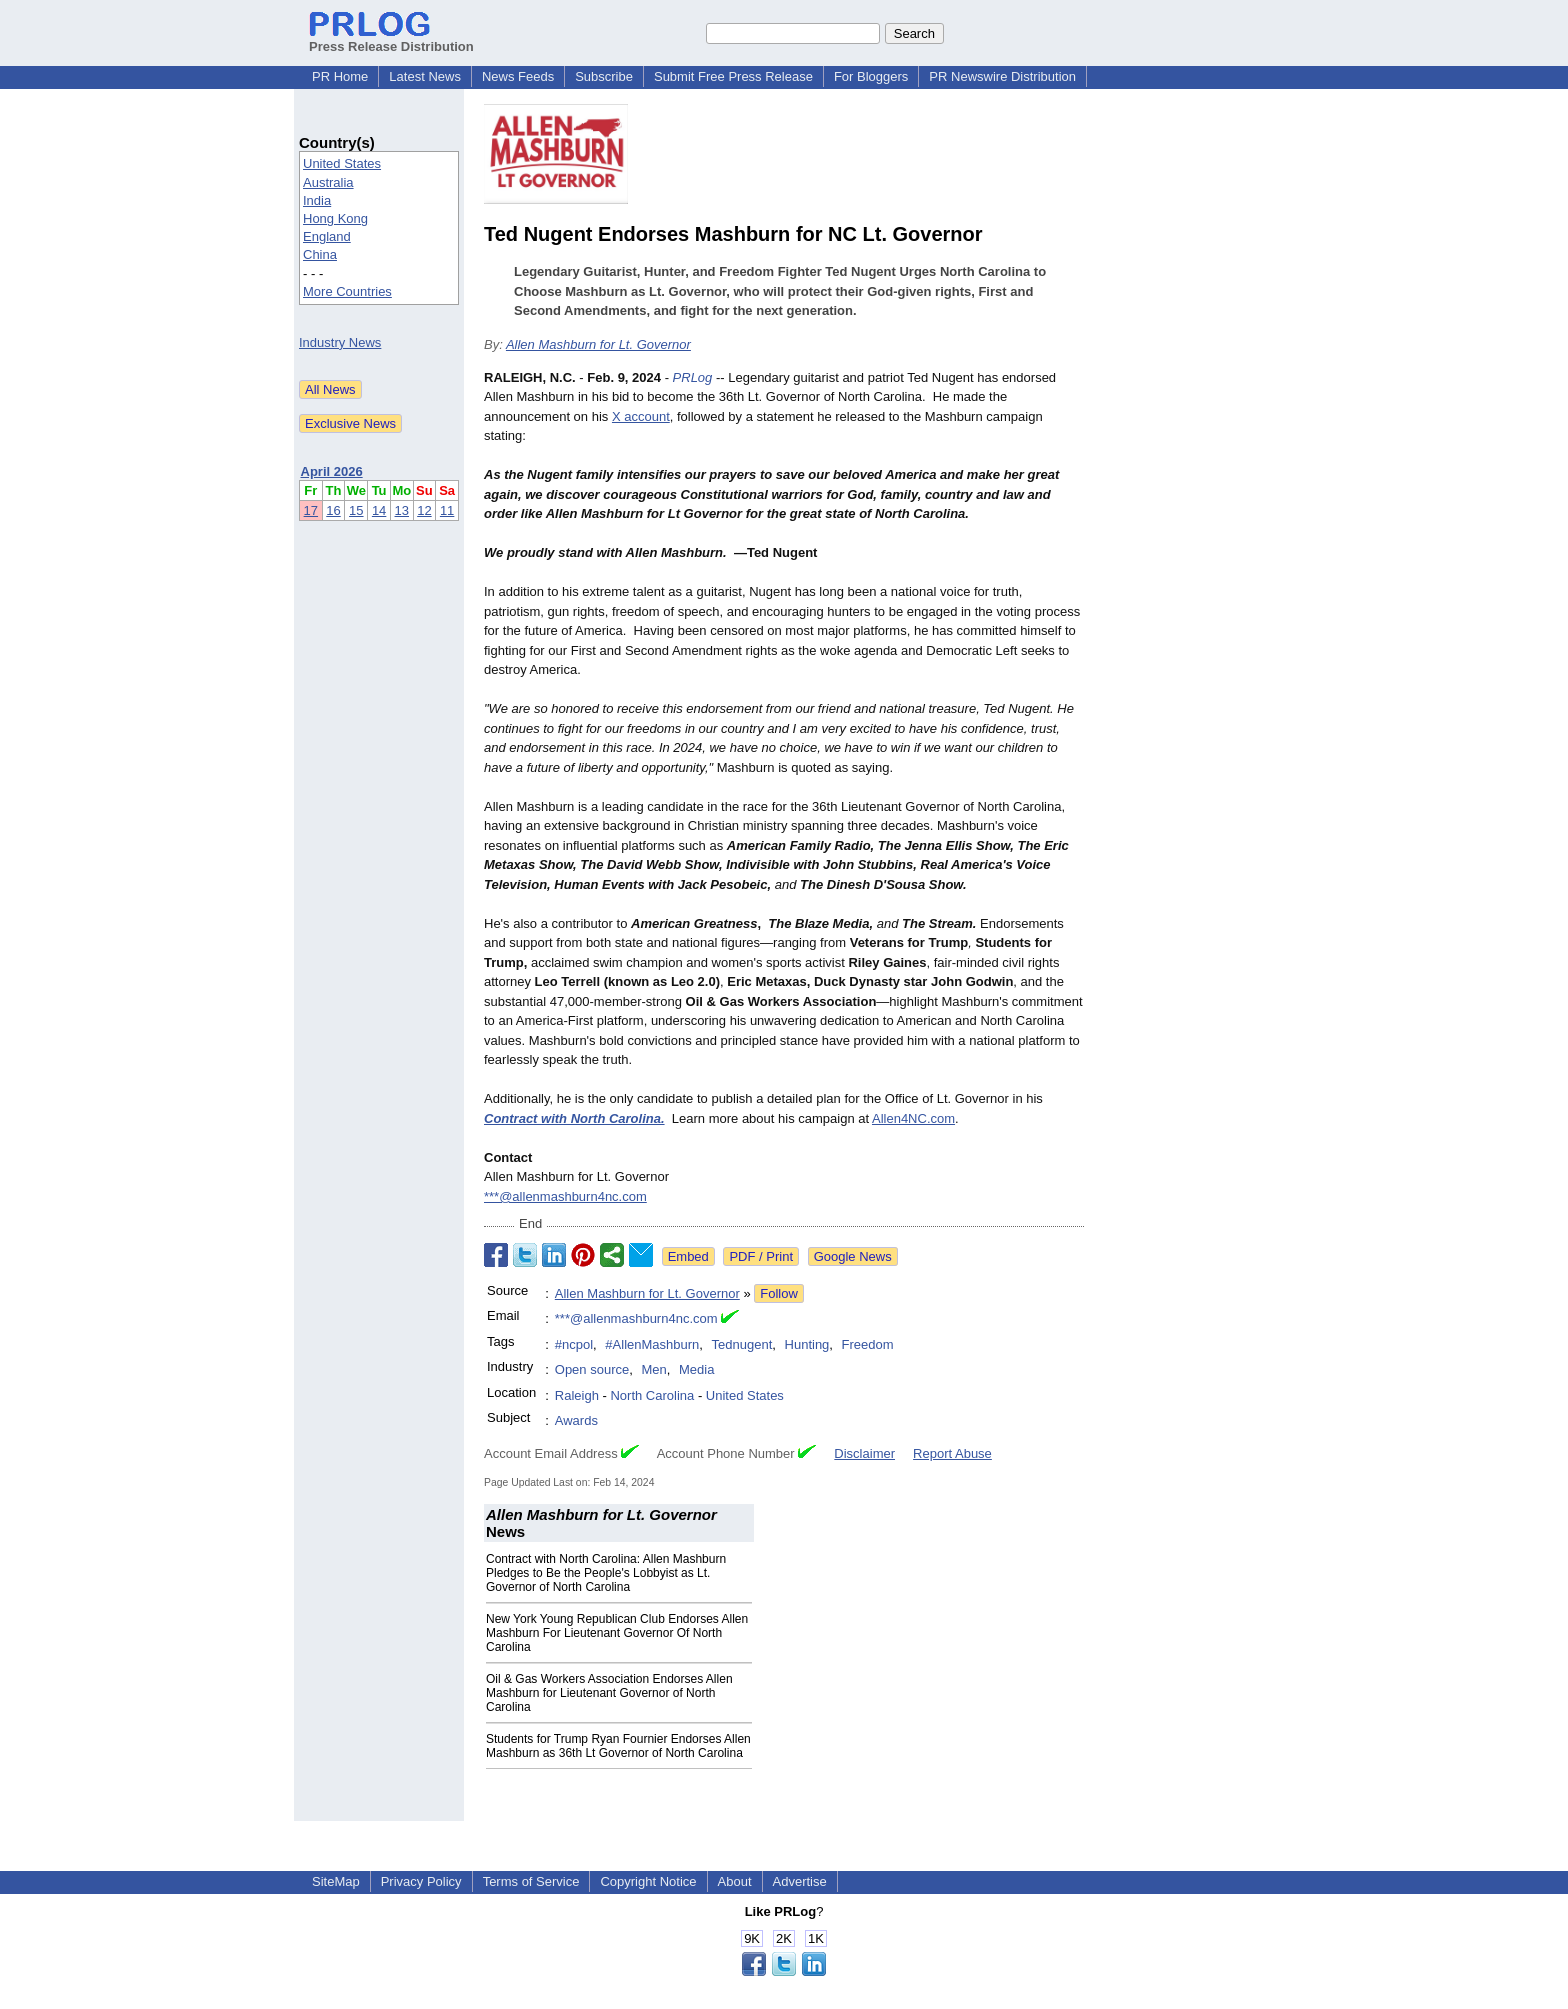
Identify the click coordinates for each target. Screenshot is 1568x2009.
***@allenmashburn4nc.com (565, 1196)
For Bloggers (871, 76)
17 (311, 510)
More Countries (347, 291)
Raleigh (577, 1395)
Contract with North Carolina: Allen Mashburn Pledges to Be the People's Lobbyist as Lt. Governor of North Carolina (606, 1573)
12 (424, 510)
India (317, 200)
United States (342, 163)
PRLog (693, 377)
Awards (576, 1420)
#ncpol (574, 1344)
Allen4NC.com (913, 1118)
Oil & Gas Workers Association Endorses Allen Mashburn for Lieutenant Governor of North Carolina (609, 1693)
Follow (779, 1293)
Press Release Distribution (391, 39)
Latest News (425, 76)
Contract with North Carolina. (574, 1118)
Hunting (807, 1344)
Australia (328, 182)
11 (447, 510)
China (320, 254)
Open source (592, 1369)
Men (653, 1369)
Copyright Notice (648, 1881)
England (327, 236)
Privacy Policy (421, 1881)
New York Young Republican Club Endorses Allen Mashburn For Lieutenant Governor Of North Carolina (617, 1633)
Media (696, 1369)
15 (356, 510)
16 (333, 510)
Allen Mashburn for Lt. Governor (598, 344)
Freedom (868, 1344)
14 (379, 510)
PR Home (340, 76)
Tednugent (742, 1344)
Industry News (340, 342)
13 (402, 510)
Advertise (800, 1881)
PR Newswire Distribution (1002, 76)
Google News (853, 1256)
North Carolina (652, 1395)
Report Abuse (952, 1453)
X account (641, 416)
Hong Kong (335, 218)
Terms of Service (531, 1881)
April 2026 (332, 471)
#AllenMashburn (652, 1344)
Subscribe (604, 76)
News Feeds (518, 76)
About (735, 1881)
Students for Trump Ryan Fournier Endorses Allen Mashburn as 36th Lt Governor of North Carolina (618, 1746)
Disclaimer (864, 1453)
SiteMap (336, 1881)
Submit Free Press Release (733, 76)
